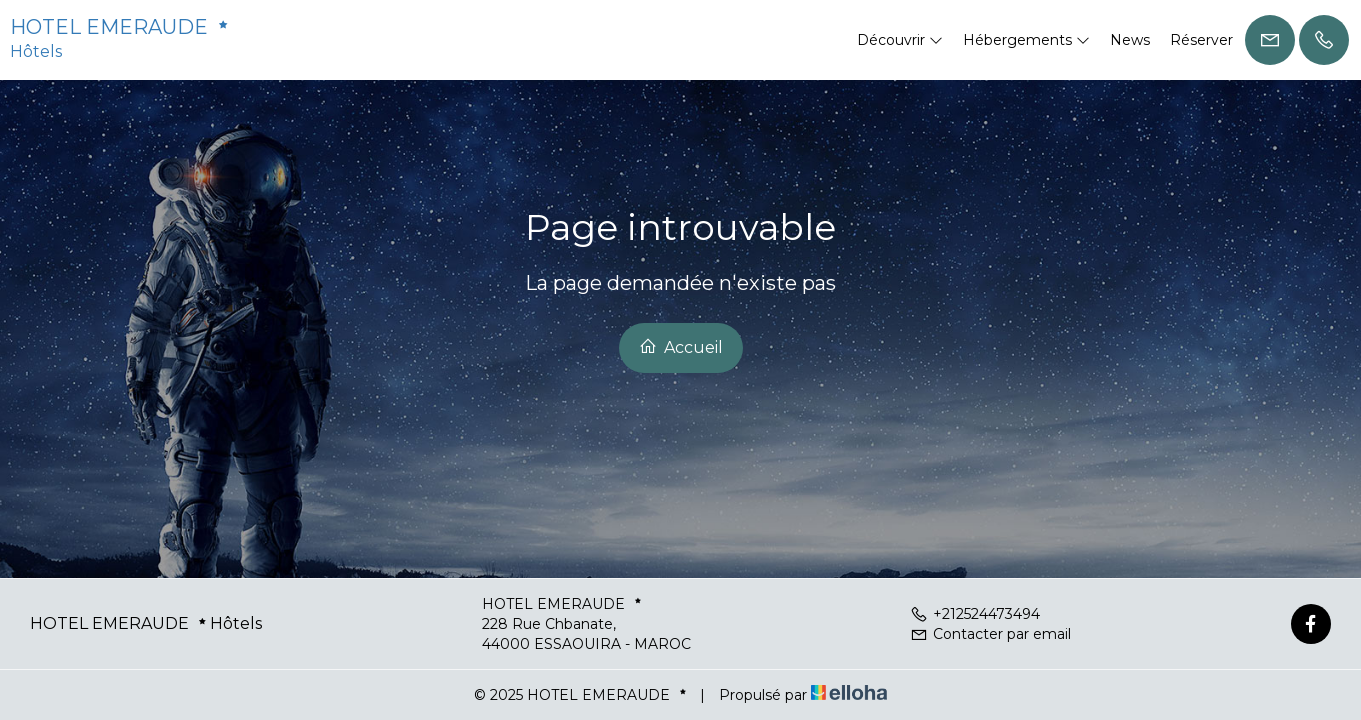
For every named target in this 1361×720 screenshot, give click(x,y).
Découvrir (900, 40)
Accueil (681, 347)
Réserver (1201, 40)
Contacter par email (990, 634)
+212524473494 (975, 614)
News (1130, 40)
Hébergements (1026, 40)
